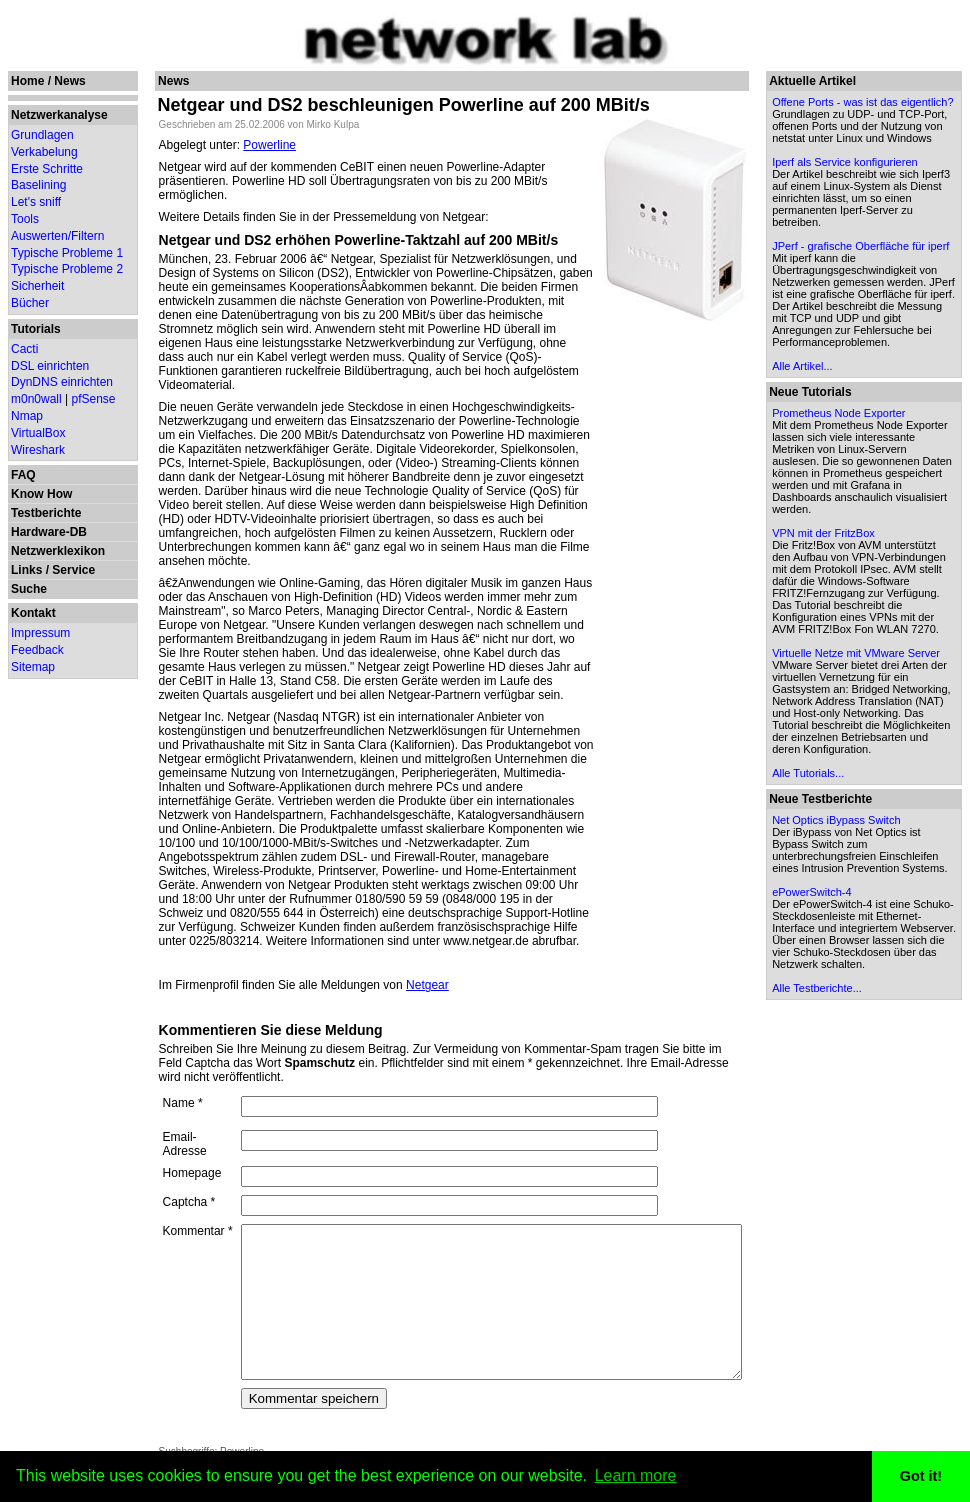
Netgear (415, 901)
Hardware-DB (49, 532)
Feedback (37, 650)
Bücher (30, 303)
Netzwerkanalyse (59, 115)
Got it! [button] (921, 1476)
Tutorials (36, 329)
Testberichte (46, 513)
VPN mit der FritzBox (871, 641)
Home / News (48, 81)
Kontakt (33, 613)
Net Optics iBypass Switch (884, 988)
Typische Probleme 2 (67, 269)
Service (73, 570)
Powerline (257, 145)
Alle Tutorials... (856, 941)
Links (26, 570)
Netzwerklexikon (58, 551)
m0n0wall (36, 399)
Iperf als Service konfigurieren (859, 192)
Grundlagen (42, 135)
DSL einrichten (50, 366)
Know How (41, 494)
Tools (25, 219)
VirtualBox (38, 433)
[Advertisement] (723, 621)
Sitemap (33, 667)
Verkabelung (44, 152)
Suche (29, 589)
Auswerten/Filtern (57, 236)
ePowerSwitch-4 (859, 1072)
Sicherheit (37, 286)
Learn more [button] (636, 1475)
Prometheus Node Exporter (886, 497)
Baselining (38, 185)
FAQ (23, 475)
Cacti (24, 349)
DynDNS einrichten (62, 382)
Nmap (27, 416)
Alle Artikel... (850, 450)
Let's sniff (36, 202)
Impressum (40, 633)
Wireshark (38, 450)
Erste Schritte (47, 169)
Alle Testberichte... (865, 1180)
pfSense (94, 399)
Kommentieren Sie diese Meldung (259, 946)
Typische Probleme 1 (67, 253)
